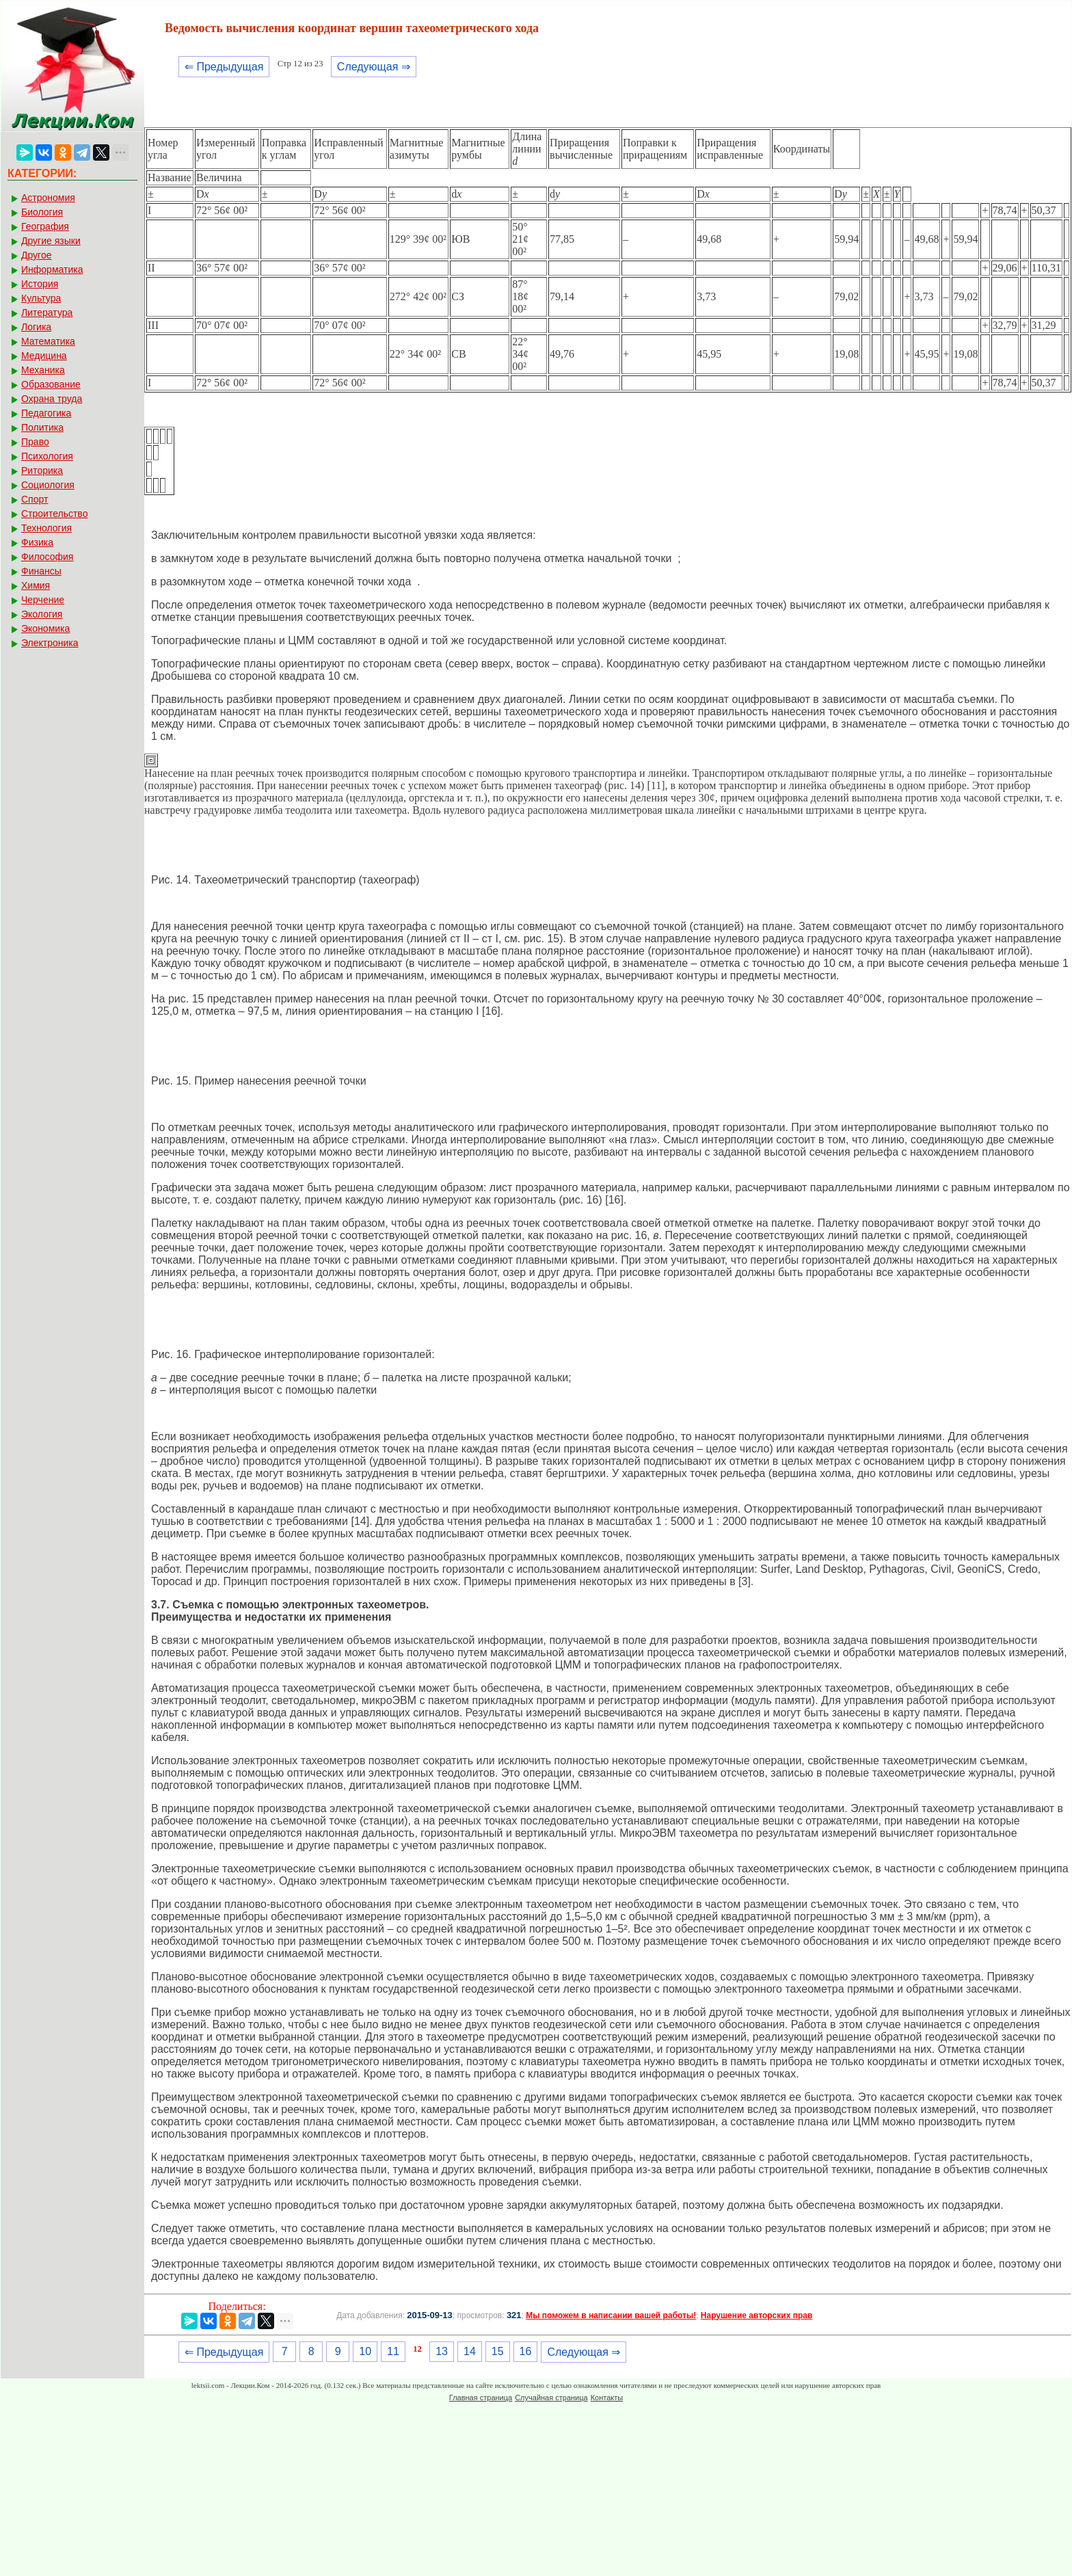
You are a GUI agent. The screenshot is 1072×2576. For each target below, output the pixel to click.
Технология (46, 527)
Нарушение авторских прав (756, 2315)
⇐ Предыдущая (224, 66)
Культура (41, 298)
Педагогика (46, 413)
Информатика (52, 269)
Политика (42, 427)
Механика (43, 369)
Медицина (44, 355)
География (45, 226)
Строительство (54, 513)
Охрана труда (51, 398)
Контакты (607, 2397)
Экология (41, 614)
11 (393, 2351)
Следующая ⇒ (373, 66)
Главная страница (480, 2397)
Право (35, 441)
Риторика (42, 470)
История (39, 283)
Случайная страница (551, 2397)
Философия (47, 556)
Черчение (42, 599)
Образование (51, 384)
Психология (47, 456)
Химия (35, 585)
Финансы (41, 571)
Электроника (50, 642)
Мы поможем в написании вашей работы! (611, 2315)
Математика (48, 341)
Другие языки (51, 240)
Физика (37, 542)
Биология (42, 212)
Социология (48, 484)
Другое (36, 255)
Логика (36, 326)
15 (498, 2351)
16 (526, 2351)
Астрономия (48, 197)
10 (365, 2351)
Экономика (45, 628)
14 (470, 2351)
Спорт (34, 499)
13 (442, 2351)
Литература (46, 312)
